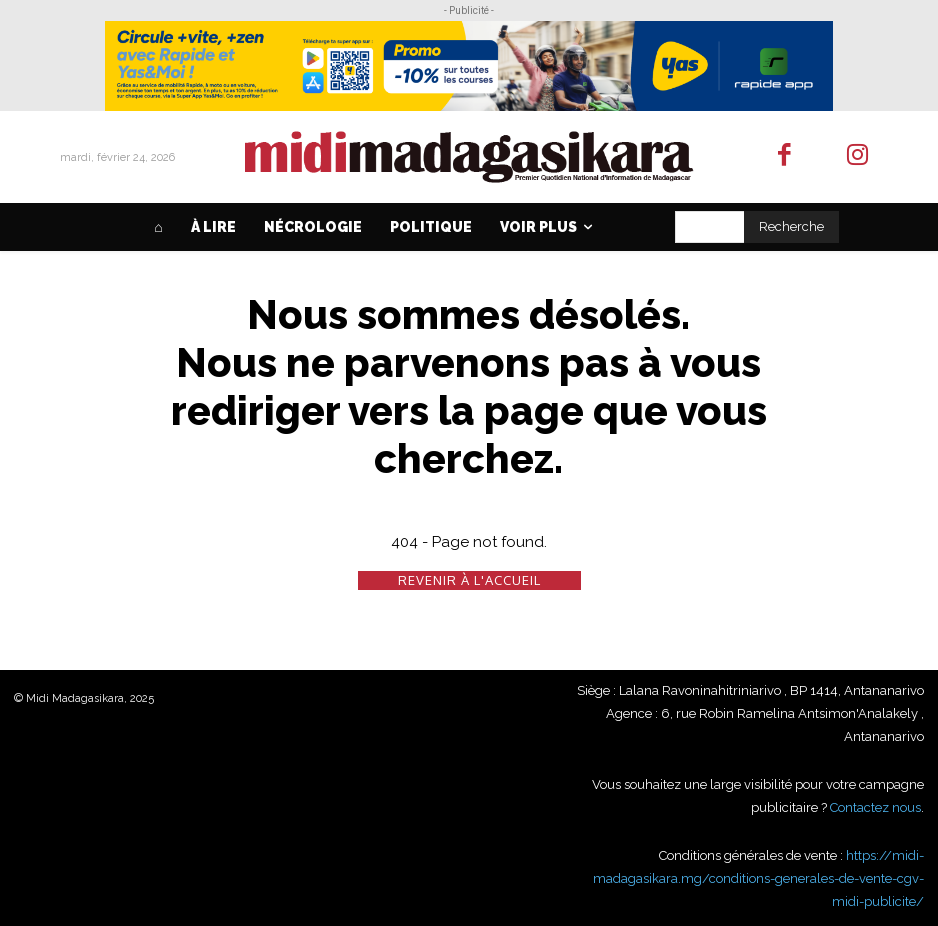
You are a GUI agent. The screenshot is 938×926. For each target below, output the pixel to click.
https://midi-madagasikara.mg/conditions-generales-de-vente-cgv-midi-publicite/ (758, 878)
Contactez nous (875, 807)
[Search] (791, 227)
